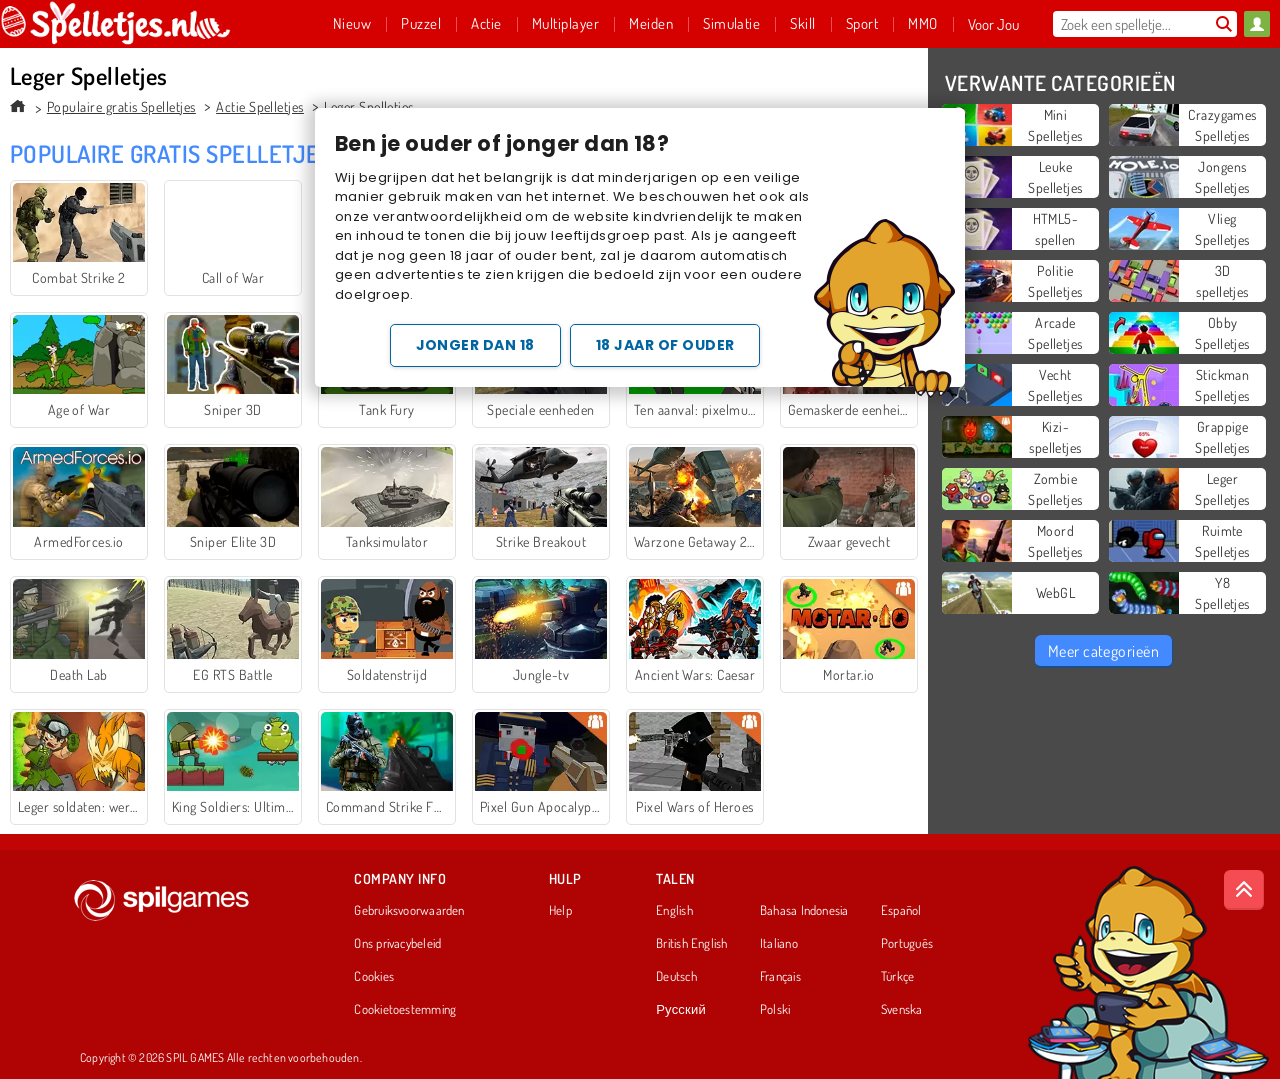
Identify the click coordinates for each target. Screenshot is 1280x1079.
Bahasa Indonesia (804, 911)
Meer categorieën (1104, 651)
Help (560, 911)
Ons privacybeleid (397, 944)
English (674, 911)
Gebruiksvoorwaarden (409, 911)
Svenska (902, 1010)
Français (780, 977)
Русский (681, 1010)
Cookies (374, 977)
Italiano (779, 944)
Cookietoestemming (405, 1010)
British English (691, 944)
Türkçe (897, 977)
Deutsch (676, 977)
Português (907, 944)
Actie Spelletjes (260, 106)
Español (901, 911)
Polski (775, 1010)
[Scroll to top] (1244, 890)
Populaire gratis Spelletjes (121, 106)
